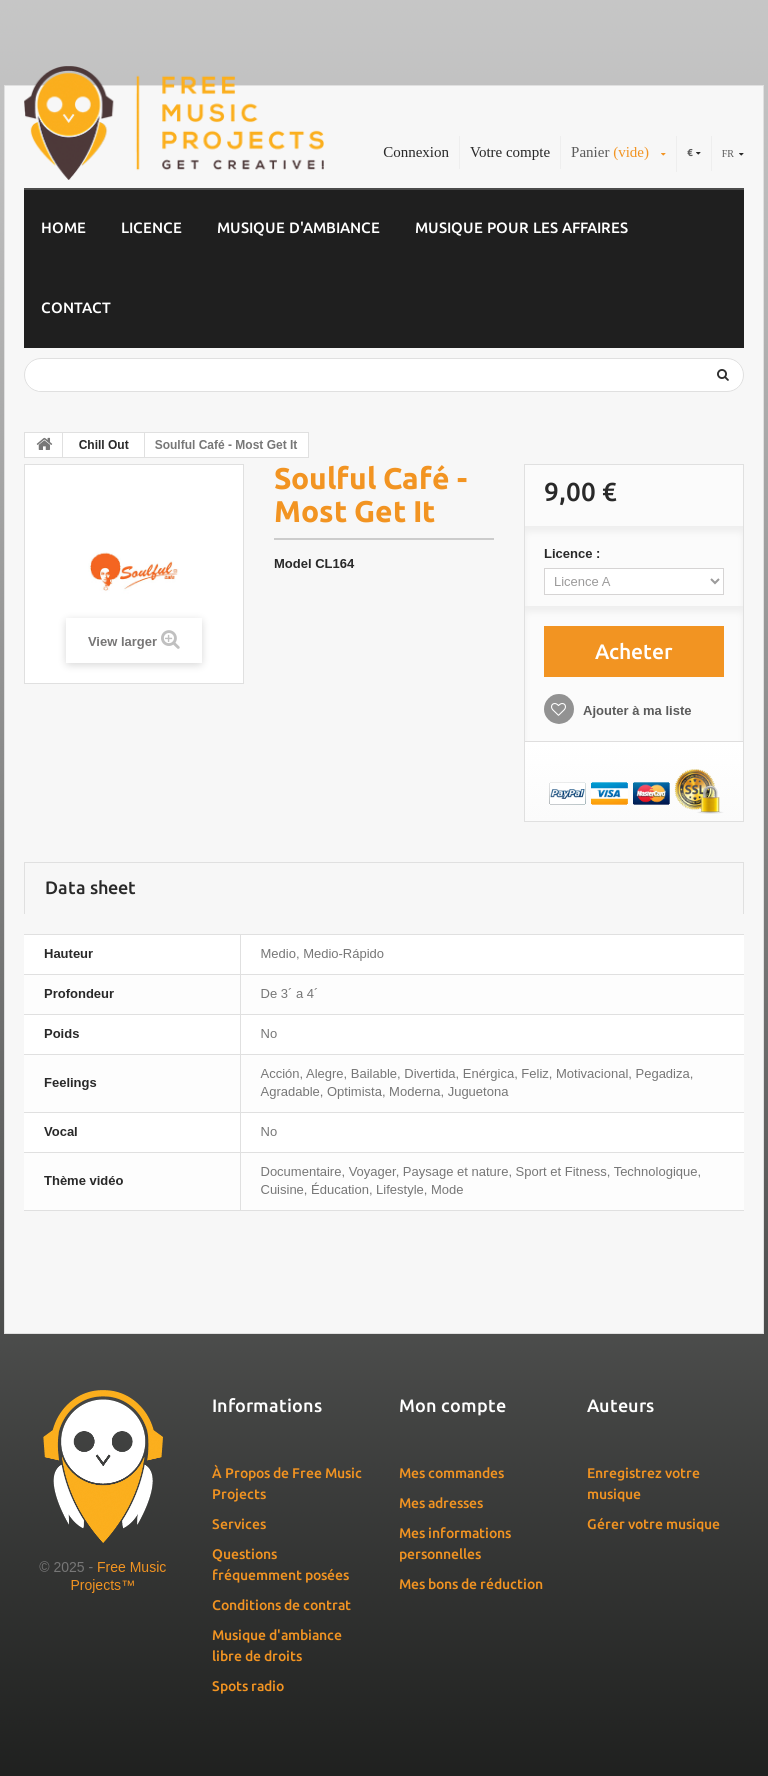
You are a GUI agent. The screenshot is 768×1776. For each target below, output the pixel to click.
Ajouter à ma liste (636, 710)
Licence (151, 227)
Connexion (416, 152)
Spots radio (248, 1686)
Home (63, 227)
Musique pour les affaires (521, 227)
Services (239, 1524)
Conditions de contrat (281, 1605)
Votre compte (510, 152)
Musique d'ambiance (298, 227)
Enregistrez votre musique (643, 1483)
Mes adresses (441, 1503)
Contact (76, 307)
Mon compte (452, 1405)
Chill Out (104, 445)
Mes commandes (451, 1473)
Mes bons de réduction (471, 1584)
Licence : (574, 553)
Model (293, 563)
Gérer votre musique (653, 1524)
